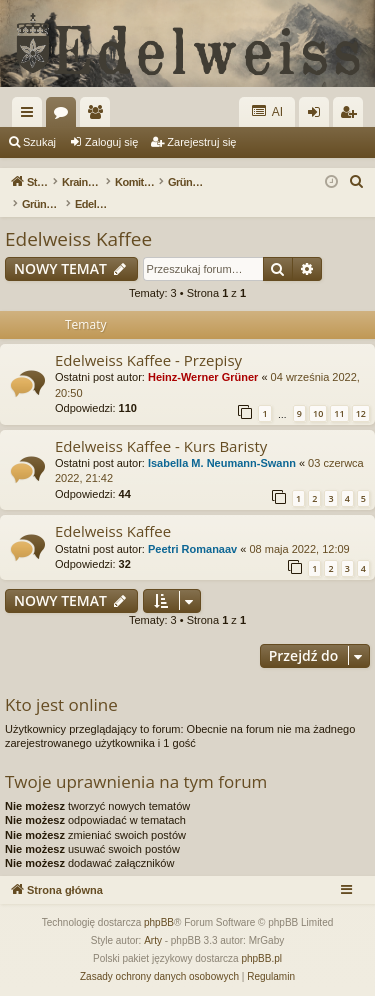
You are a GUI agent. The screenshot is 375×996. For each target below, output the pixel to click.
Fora (65, 116)
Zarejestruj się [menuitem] (352, 116)
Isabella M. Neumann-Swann (222, 463)
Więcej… (31, 116)
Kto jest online (61, 704)
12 (361, 413)
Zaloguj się (111, 142)
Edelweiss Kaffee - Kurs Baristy (161, 446)
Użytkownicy (99, 116)
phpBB (159, 922)
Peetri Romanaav (192, 549)
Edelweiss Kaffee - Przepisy (148, 360)
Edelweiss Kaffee (78, 239)
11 (339, 413)
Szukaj (39, 142)
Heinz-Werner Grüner (203, 377)
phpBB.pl (261, 958)
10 (318, 413)
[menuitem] (357, 182)
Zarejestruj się (201, 142)
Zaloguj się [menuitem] (318, 116)
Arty (153, 940)
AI (267, 111)
